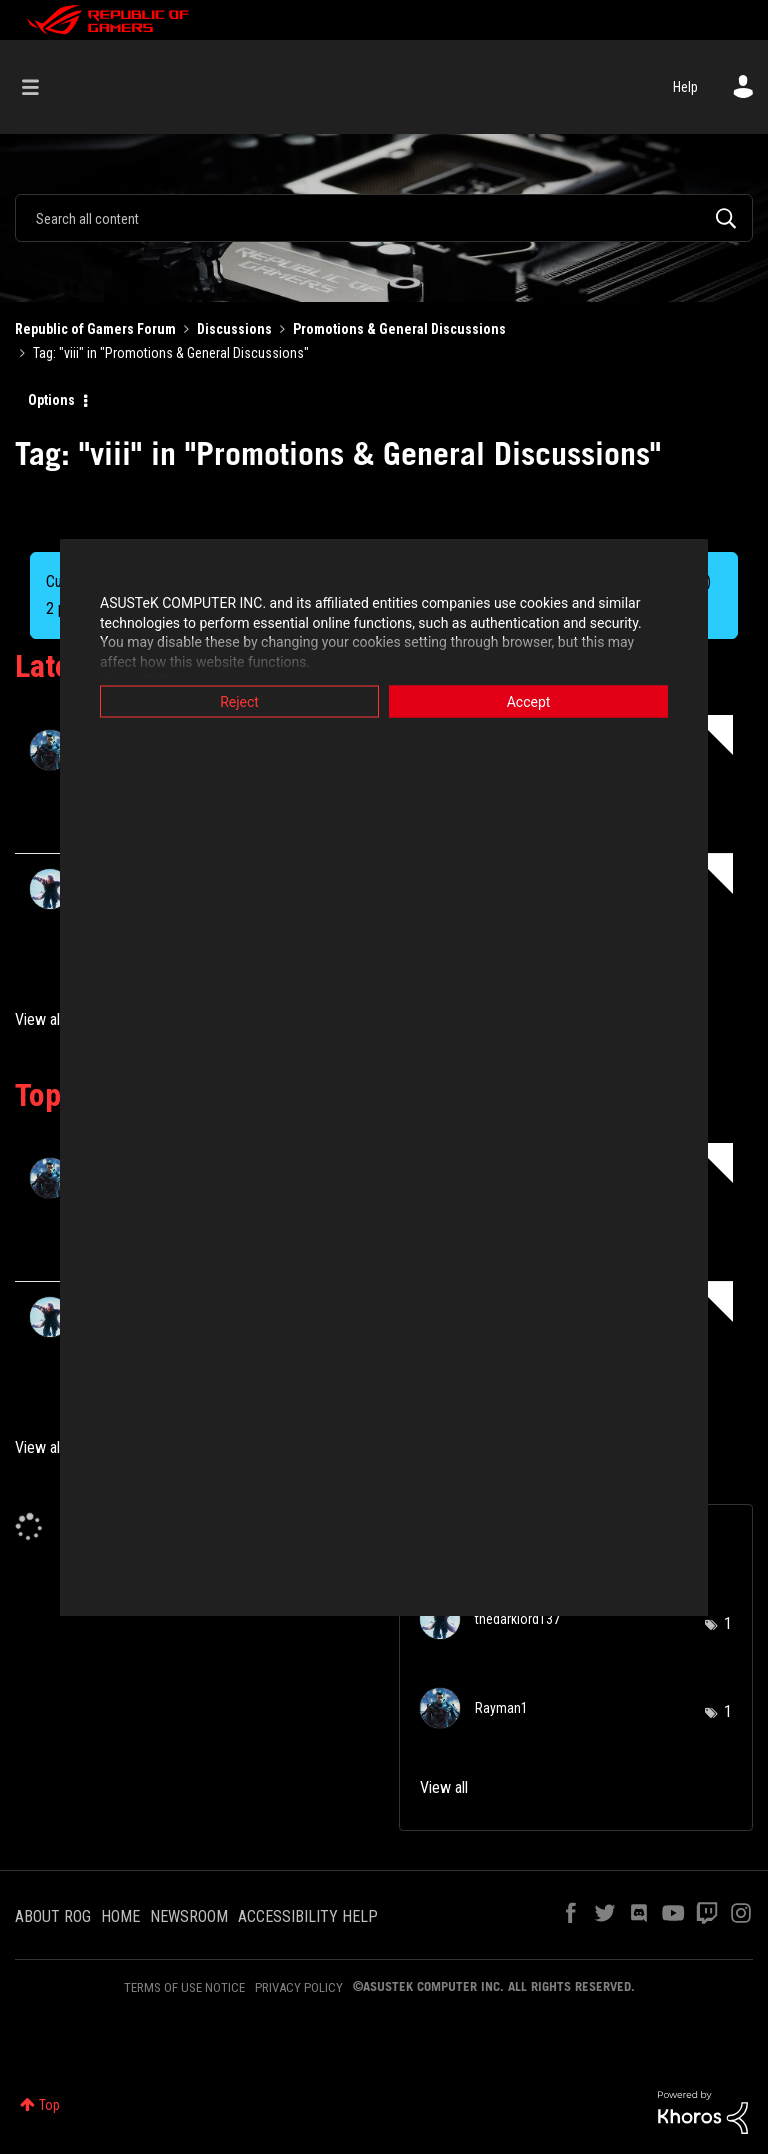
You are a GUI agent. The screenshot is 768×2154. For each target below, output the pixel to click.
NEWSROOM (189, 1916)
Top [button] (49, 2105)
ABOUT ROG (53, 1916)
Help (685, 87)
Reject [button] (239, 702)
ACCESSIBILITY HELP (308, 1916)
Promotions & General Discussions (399, 329)
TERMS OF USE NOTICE (184, 1987)
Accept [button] (529, 702)
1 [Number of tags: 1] (728, 1623)
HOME (120, 1916)
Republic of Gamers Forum (95, 329)
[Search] (384, 218)
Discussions (234, 329)
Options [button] (51, 400)
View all (39, 1019)
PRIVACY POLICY (299, 1987)
